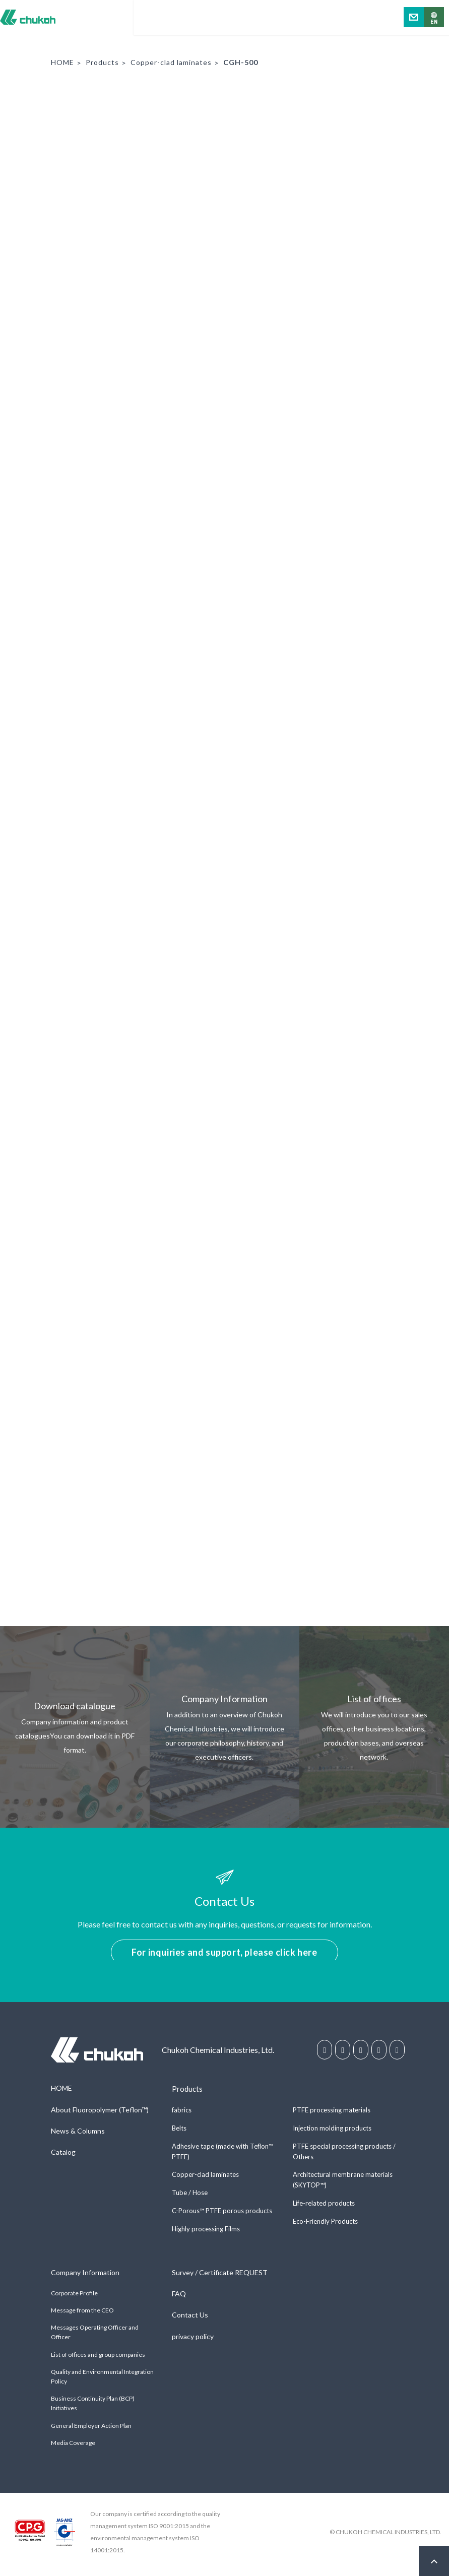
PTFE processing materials (331, 2114)
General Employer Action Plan (91, 2429)
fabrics (181, 2114)
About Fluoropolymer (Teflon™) (100, 2113)
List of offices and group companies (98, 2358)
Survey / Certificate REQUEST (220, 2276)
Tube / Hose (190, 2197)
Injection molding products (332, 2132)
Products (102, 62)
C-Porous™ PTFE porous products (222, 2215)
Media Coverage (73, 2447)
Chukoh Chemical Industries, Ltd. (27, 17)
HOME (62, 62)
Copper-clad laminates (171, 62)
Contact (414, 17)
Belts (179, 2132)
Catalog (63, 2156)
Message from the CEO (82, 2315)
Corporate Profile (74, 2297)
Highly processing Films (206, 2233)
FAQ (179, 2297)
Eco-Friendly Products (325, 2225)
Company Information (85, 2276)
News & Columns (78, 2135)
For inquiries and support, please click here (224, 1952)
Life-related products (324, 2207)
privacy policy (193, 2340)
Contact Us (190, 2319)
